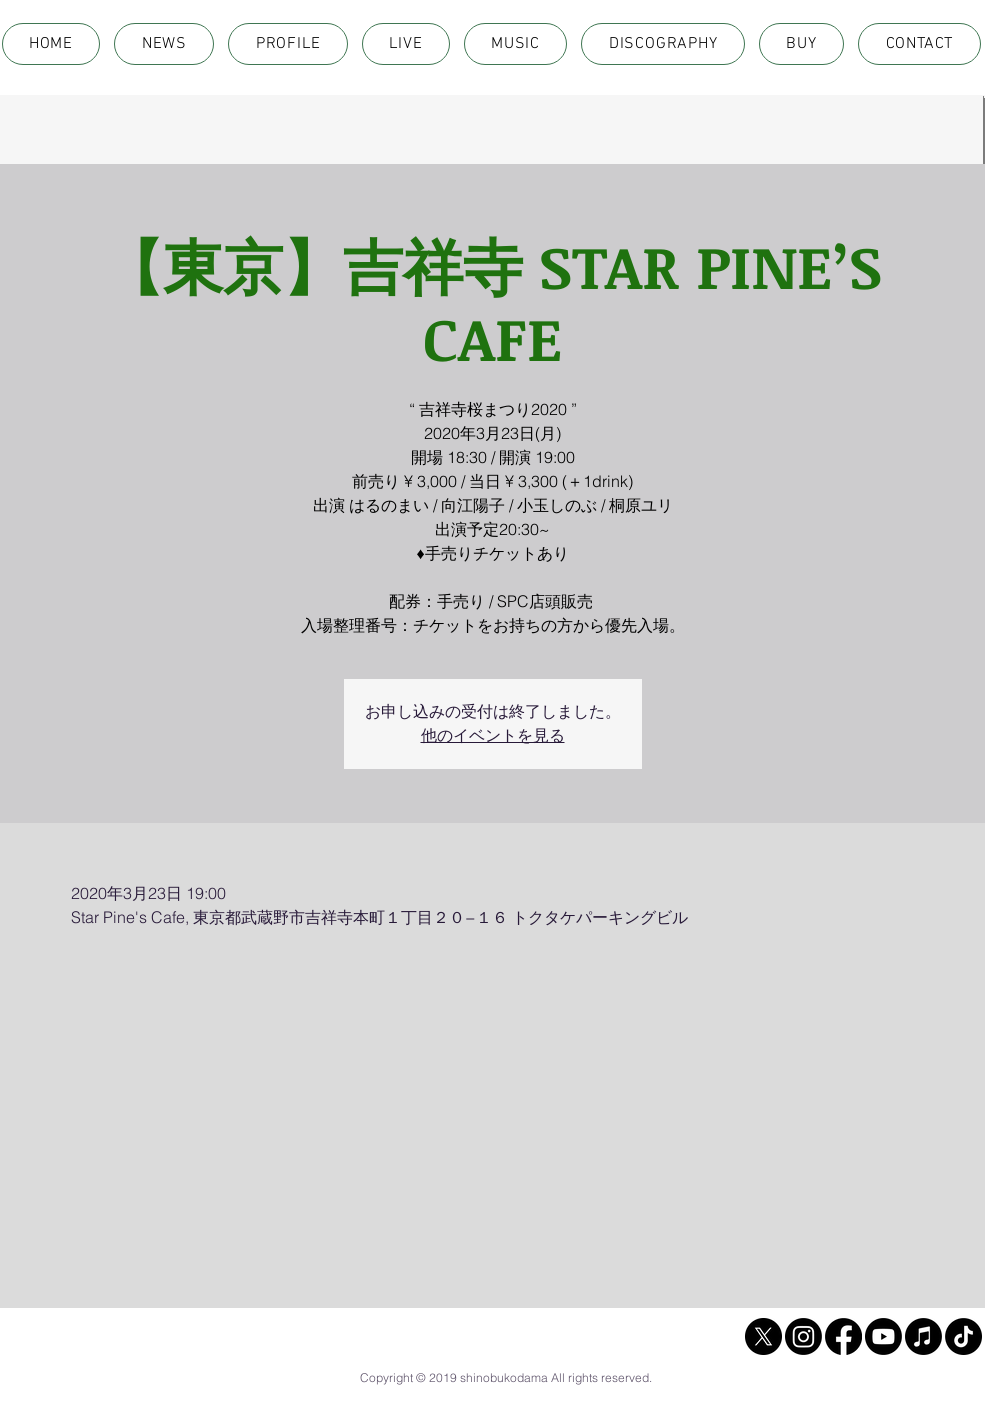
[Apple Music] (923, 1336)
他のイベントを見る (493, 735)
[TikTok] (963, 1336)
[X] (763, 1336)
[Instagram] (803, 1336)
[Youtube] (883, 1336)
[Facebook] (843, 1336)
